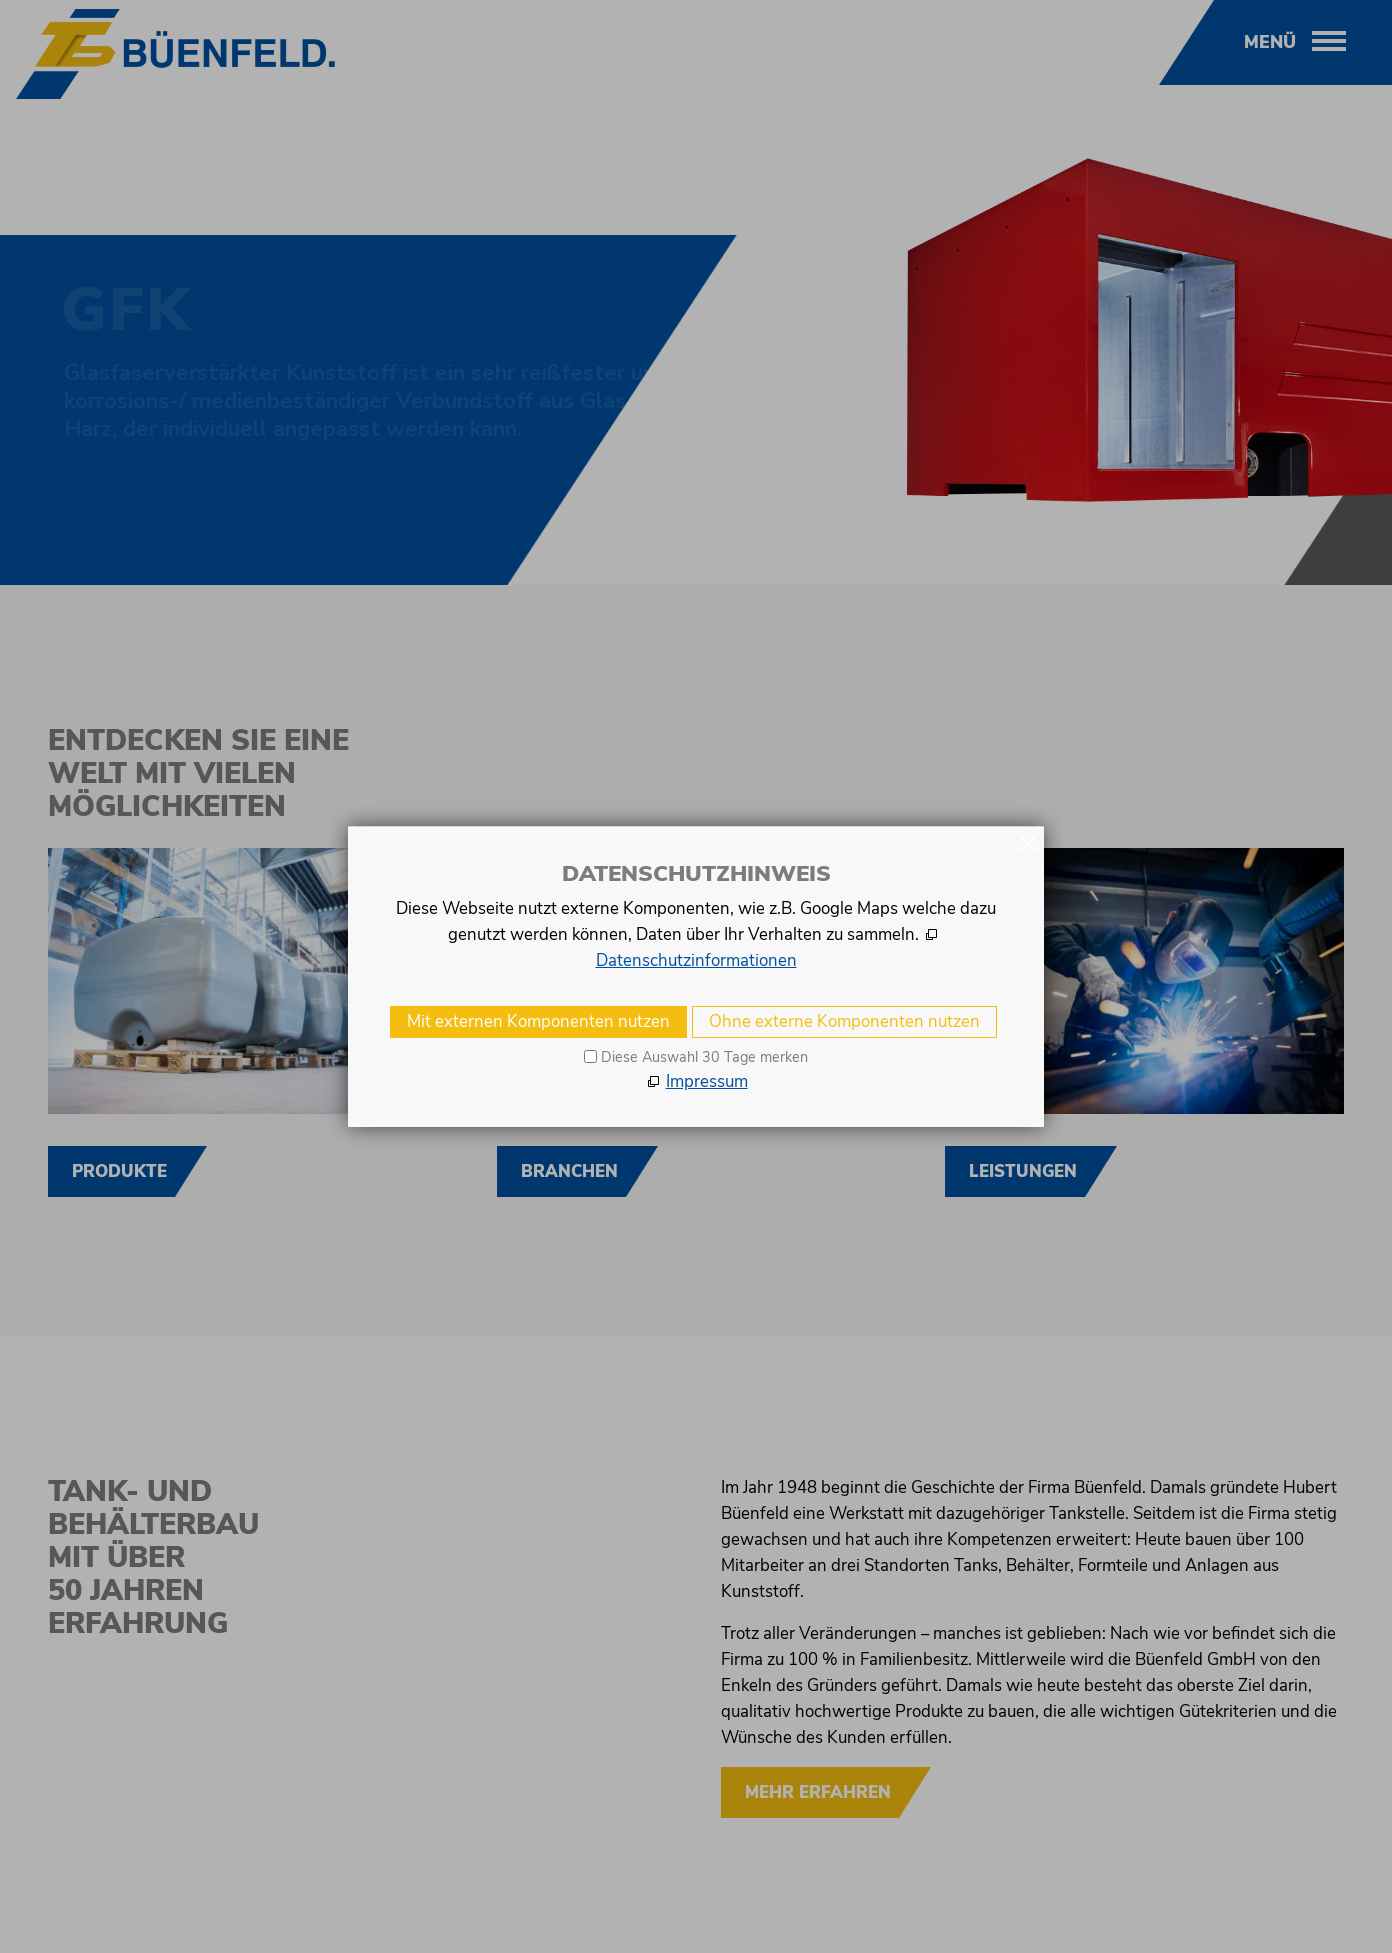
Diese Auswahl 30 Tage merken (704, 1057)
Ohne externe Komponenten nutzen (844, 1021)
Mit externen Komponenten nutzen (538, 1021)
